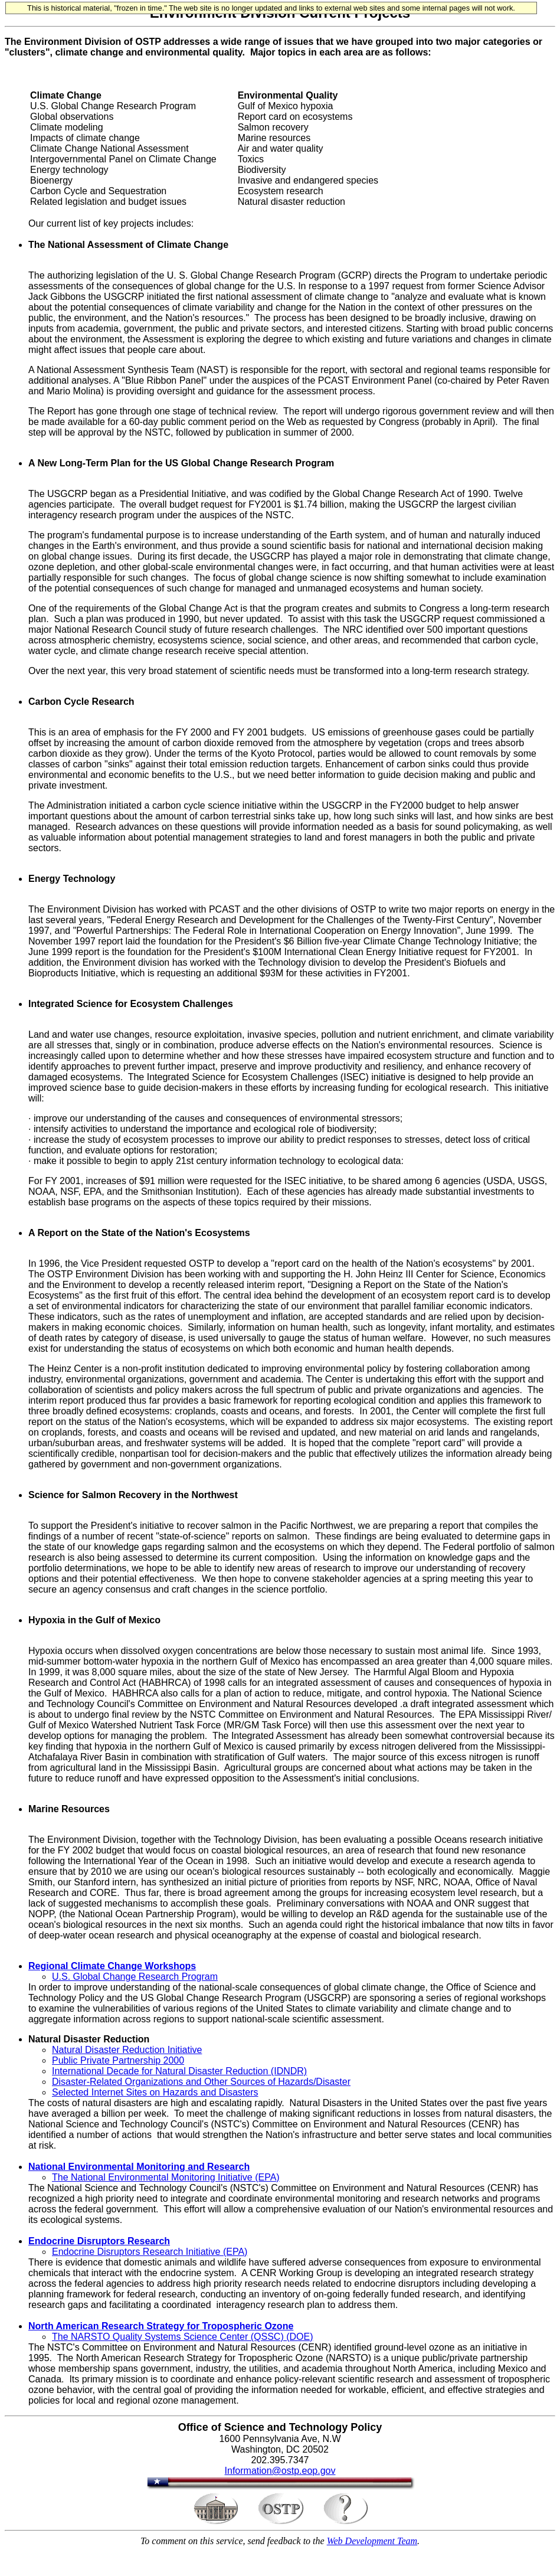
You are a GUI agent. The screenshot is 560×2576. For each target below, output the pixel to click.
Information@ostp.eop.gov (280, 2471)
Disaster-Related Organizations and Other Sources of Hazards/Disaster (201, 2082)
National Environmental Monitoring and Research (139, 2167)
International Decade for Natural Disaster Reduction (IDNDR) (179, 2071)
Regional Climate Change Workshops (112, 1966)
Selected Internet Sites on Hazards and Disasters (155, 2092)
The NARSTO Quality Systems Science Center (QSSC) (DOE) (182, 2337)
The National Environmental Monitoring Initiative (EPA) (166, 2177)
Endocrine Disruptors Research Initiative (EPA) (149, 2252)
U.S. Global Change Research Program (135, 1977)
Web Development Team (372, 2541)
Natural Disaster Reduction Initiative (127, 2050)
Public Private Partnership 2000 (118, 2060)
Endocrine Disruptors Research (99, 2241)
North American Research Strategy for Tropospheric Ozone (160, 2326)
